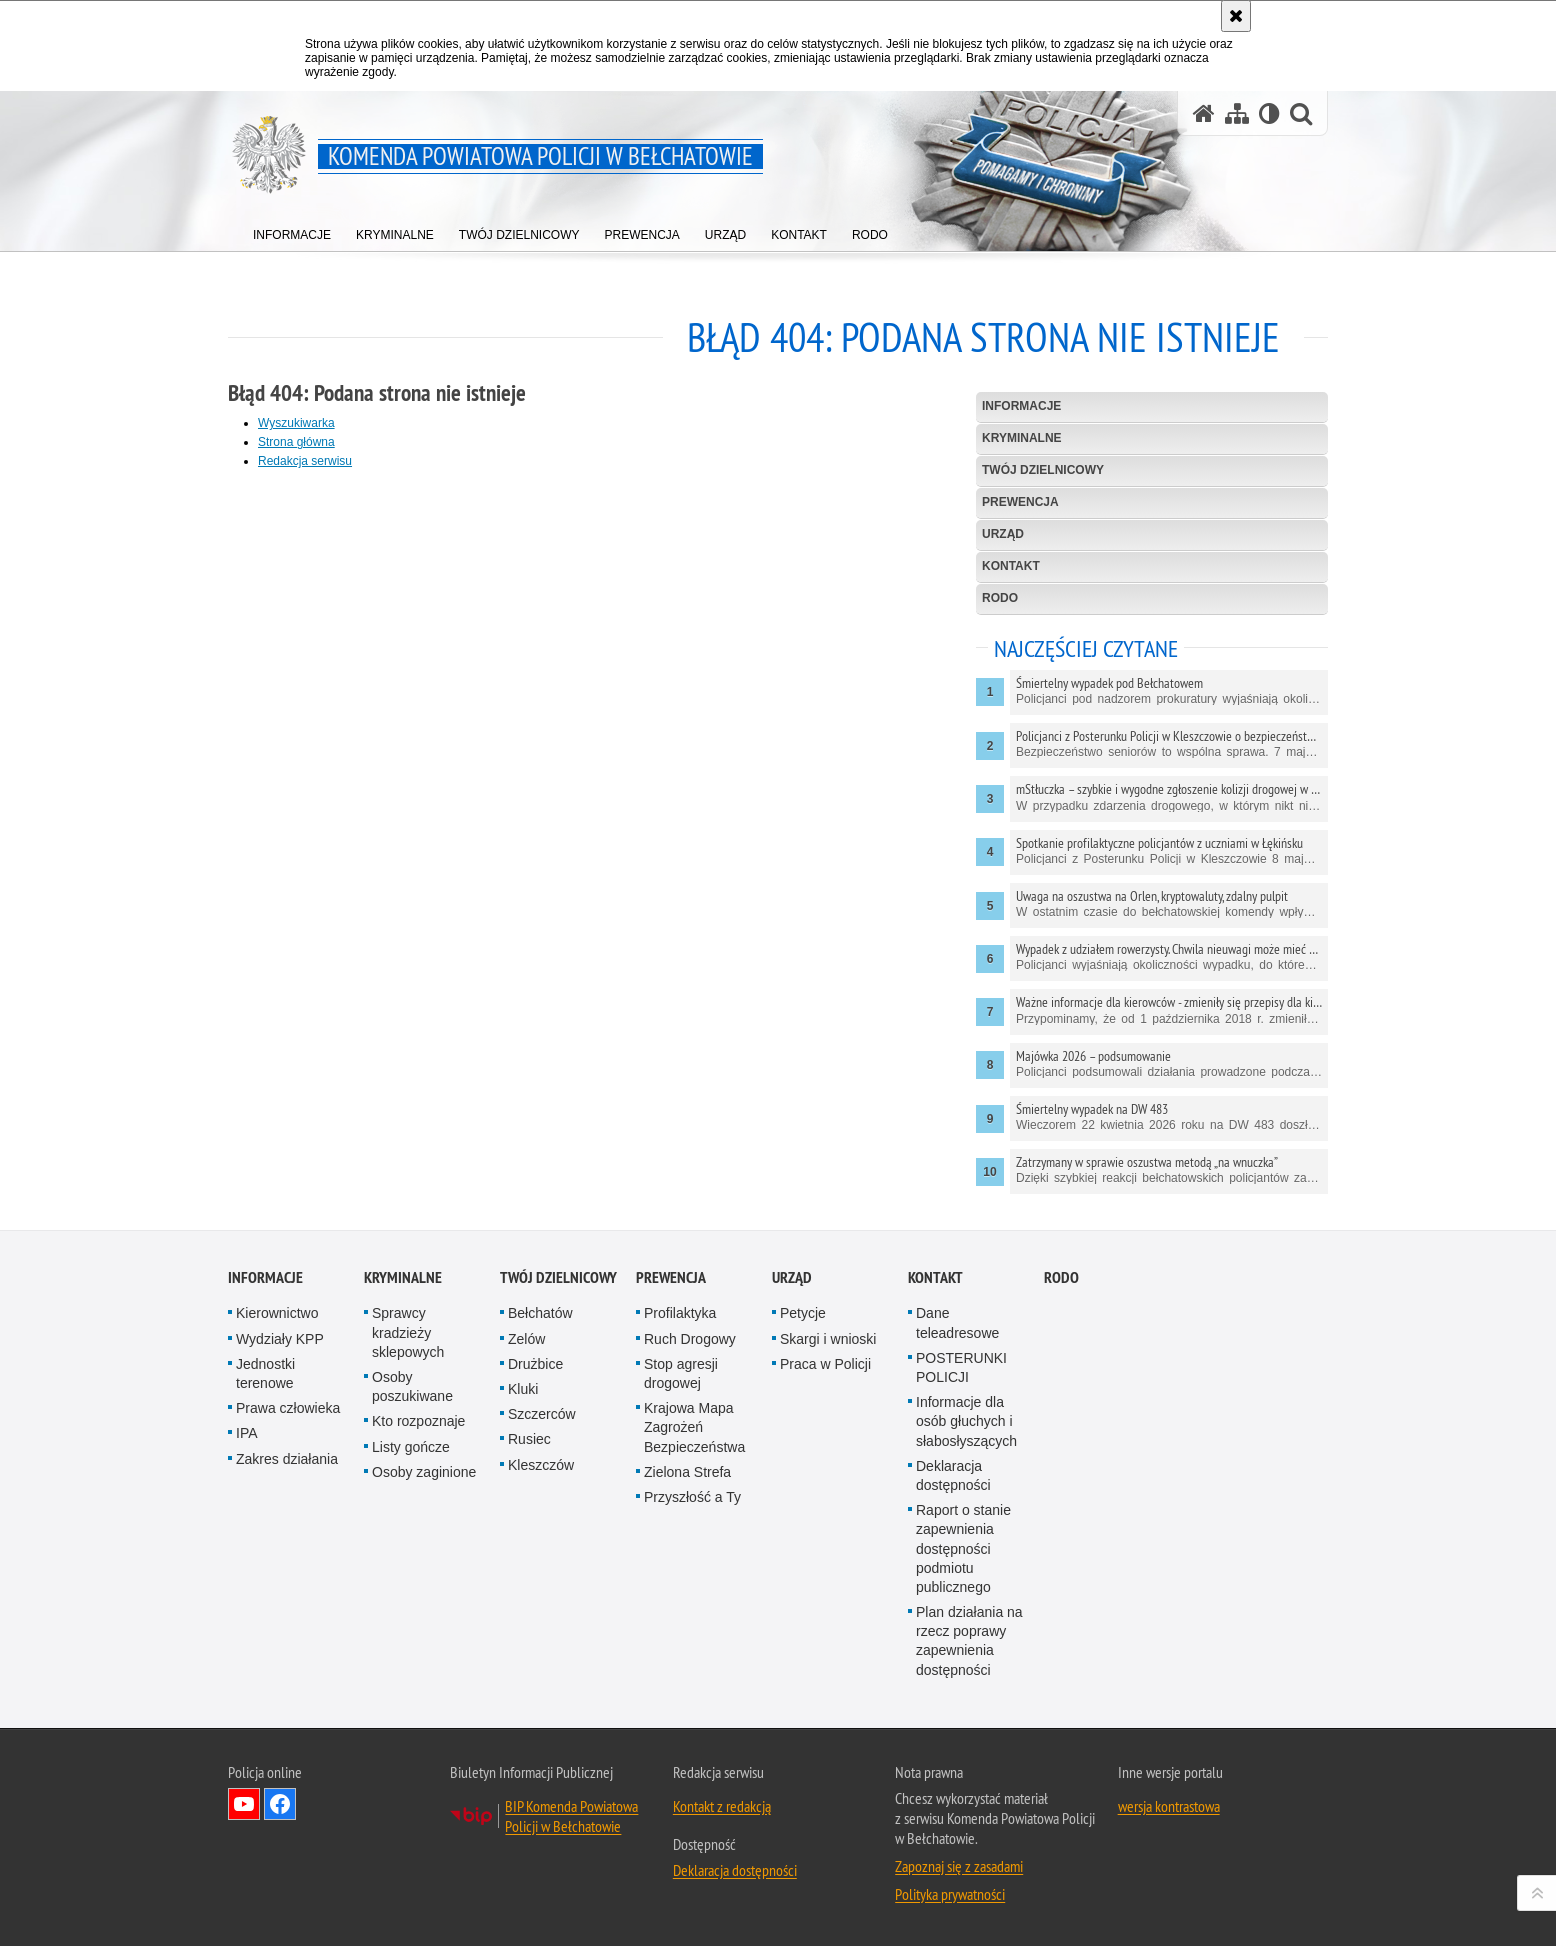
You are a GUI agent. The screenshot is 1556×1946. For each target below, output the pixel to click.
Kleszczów (541, 1465)
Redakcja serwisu (305, 461)
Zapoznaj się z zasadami (959, 1866)
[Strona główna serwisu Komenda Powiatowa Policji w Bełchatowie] (1204, 113)
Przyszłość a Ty (692, 1497)
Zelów (526, 1339)
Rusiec (529, 1439)
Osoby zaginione (424, 1472)
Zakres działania (287, 1459)
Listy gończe (411, 1447)
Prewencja (1020, 502)
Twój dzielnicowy (1043, 470)
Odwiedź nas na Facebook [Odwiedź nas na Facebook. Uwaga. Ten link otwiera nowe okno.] (280, 1804)
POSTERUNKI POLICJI (961, 1367)
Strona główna (296, 442)
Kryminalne (1022, 438)
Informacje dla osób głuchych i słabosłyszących (966, 1421)
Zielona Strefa (687, 1472)
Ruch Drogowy (690, 1339)
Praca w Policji (825, 1364)
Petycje (803, 1313)
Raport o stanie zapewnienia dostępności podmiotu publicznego (963, 1548)
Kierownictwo (277, 1313)
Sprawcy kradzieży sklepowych (408, 1332)
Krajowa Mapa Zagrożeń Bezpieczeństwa (694, 1427)
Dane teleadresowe (957, 1322)
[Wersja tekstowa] (1269, 113)
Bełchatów (540, 1313)
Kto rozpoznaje (418, 1421)
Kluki (523, 1389)
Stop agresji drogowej (681, 1373)
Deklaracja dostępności (953, 1475)
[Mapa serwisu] (1237, 113)
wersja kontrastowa (1169, 1806)
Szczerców (542, 1414)
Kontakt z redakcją (722, 1806)
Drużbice (535, 1364)
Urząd (1003, 534)
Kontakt (1011, 566)
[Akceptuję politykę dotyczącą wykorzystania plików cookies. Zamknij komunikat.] (1236, 16)
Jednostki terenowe (265, 1373)
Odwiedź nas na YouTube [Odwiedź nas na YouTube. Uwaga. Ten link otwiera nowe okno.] (244, 1804)
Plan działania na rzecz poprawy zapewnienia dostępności (969, 1641)
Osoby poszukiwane (412, 1386)
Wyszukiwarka (296, 423)
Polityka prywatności (950, 1894)
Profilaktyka (680, 1313)
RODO (1000, 598)
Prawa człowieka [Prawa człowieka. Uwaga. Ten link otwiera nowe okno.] (288, 1408)
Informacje (1021, 406)
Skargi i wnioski (828, 1339)
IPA (247, 1433)
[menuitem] (292, 230)
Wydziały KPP (280, 1339)
